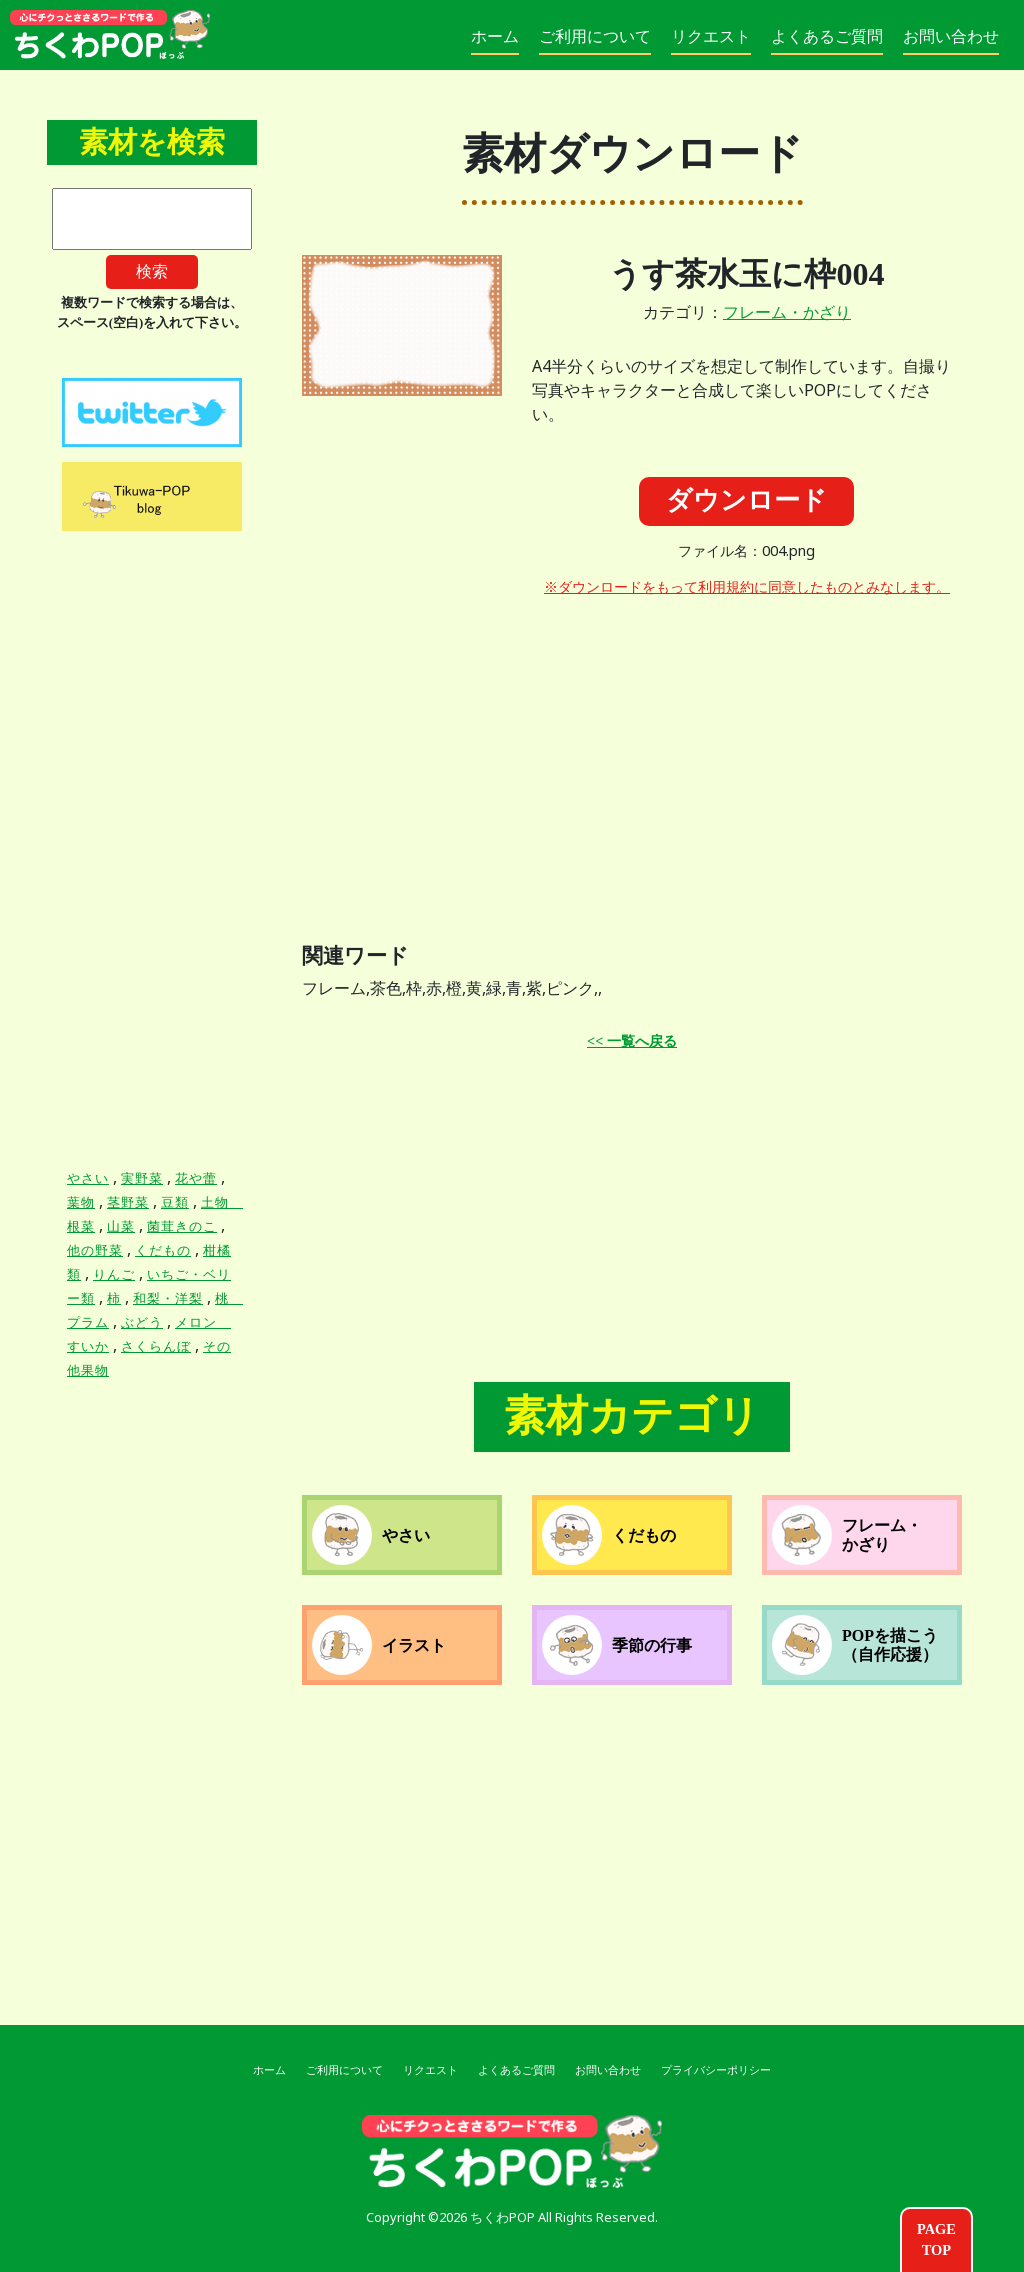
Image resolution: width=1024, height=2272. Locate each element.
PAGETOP (936, 2240)
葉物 (81, 1202)
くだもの (163, 1250)
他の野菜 (95, 1250)
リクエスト (711, 36)
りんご (114, 1274)
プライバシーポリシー (716, 2070)
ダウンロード (746, 500)
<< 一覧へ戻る (632, 1041)
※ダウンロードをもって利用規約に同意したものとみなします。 (747, 587)
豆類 (175, 1202)
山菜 (121, 1226)
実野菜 (142, 1178)
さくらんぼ (156, 1346)
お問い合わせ (951, 36)
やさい (88, 1178)
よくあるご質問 (827, 36)
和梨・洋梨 (168, 1298)
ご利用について (595, 36)
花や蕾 (196, 1178)
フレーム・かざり (787, 312)
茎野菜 (128, 1202)
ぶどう (142, 1322)
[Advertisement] (747, 754)
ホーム (495, 36)
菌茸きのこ (182, 1226)
